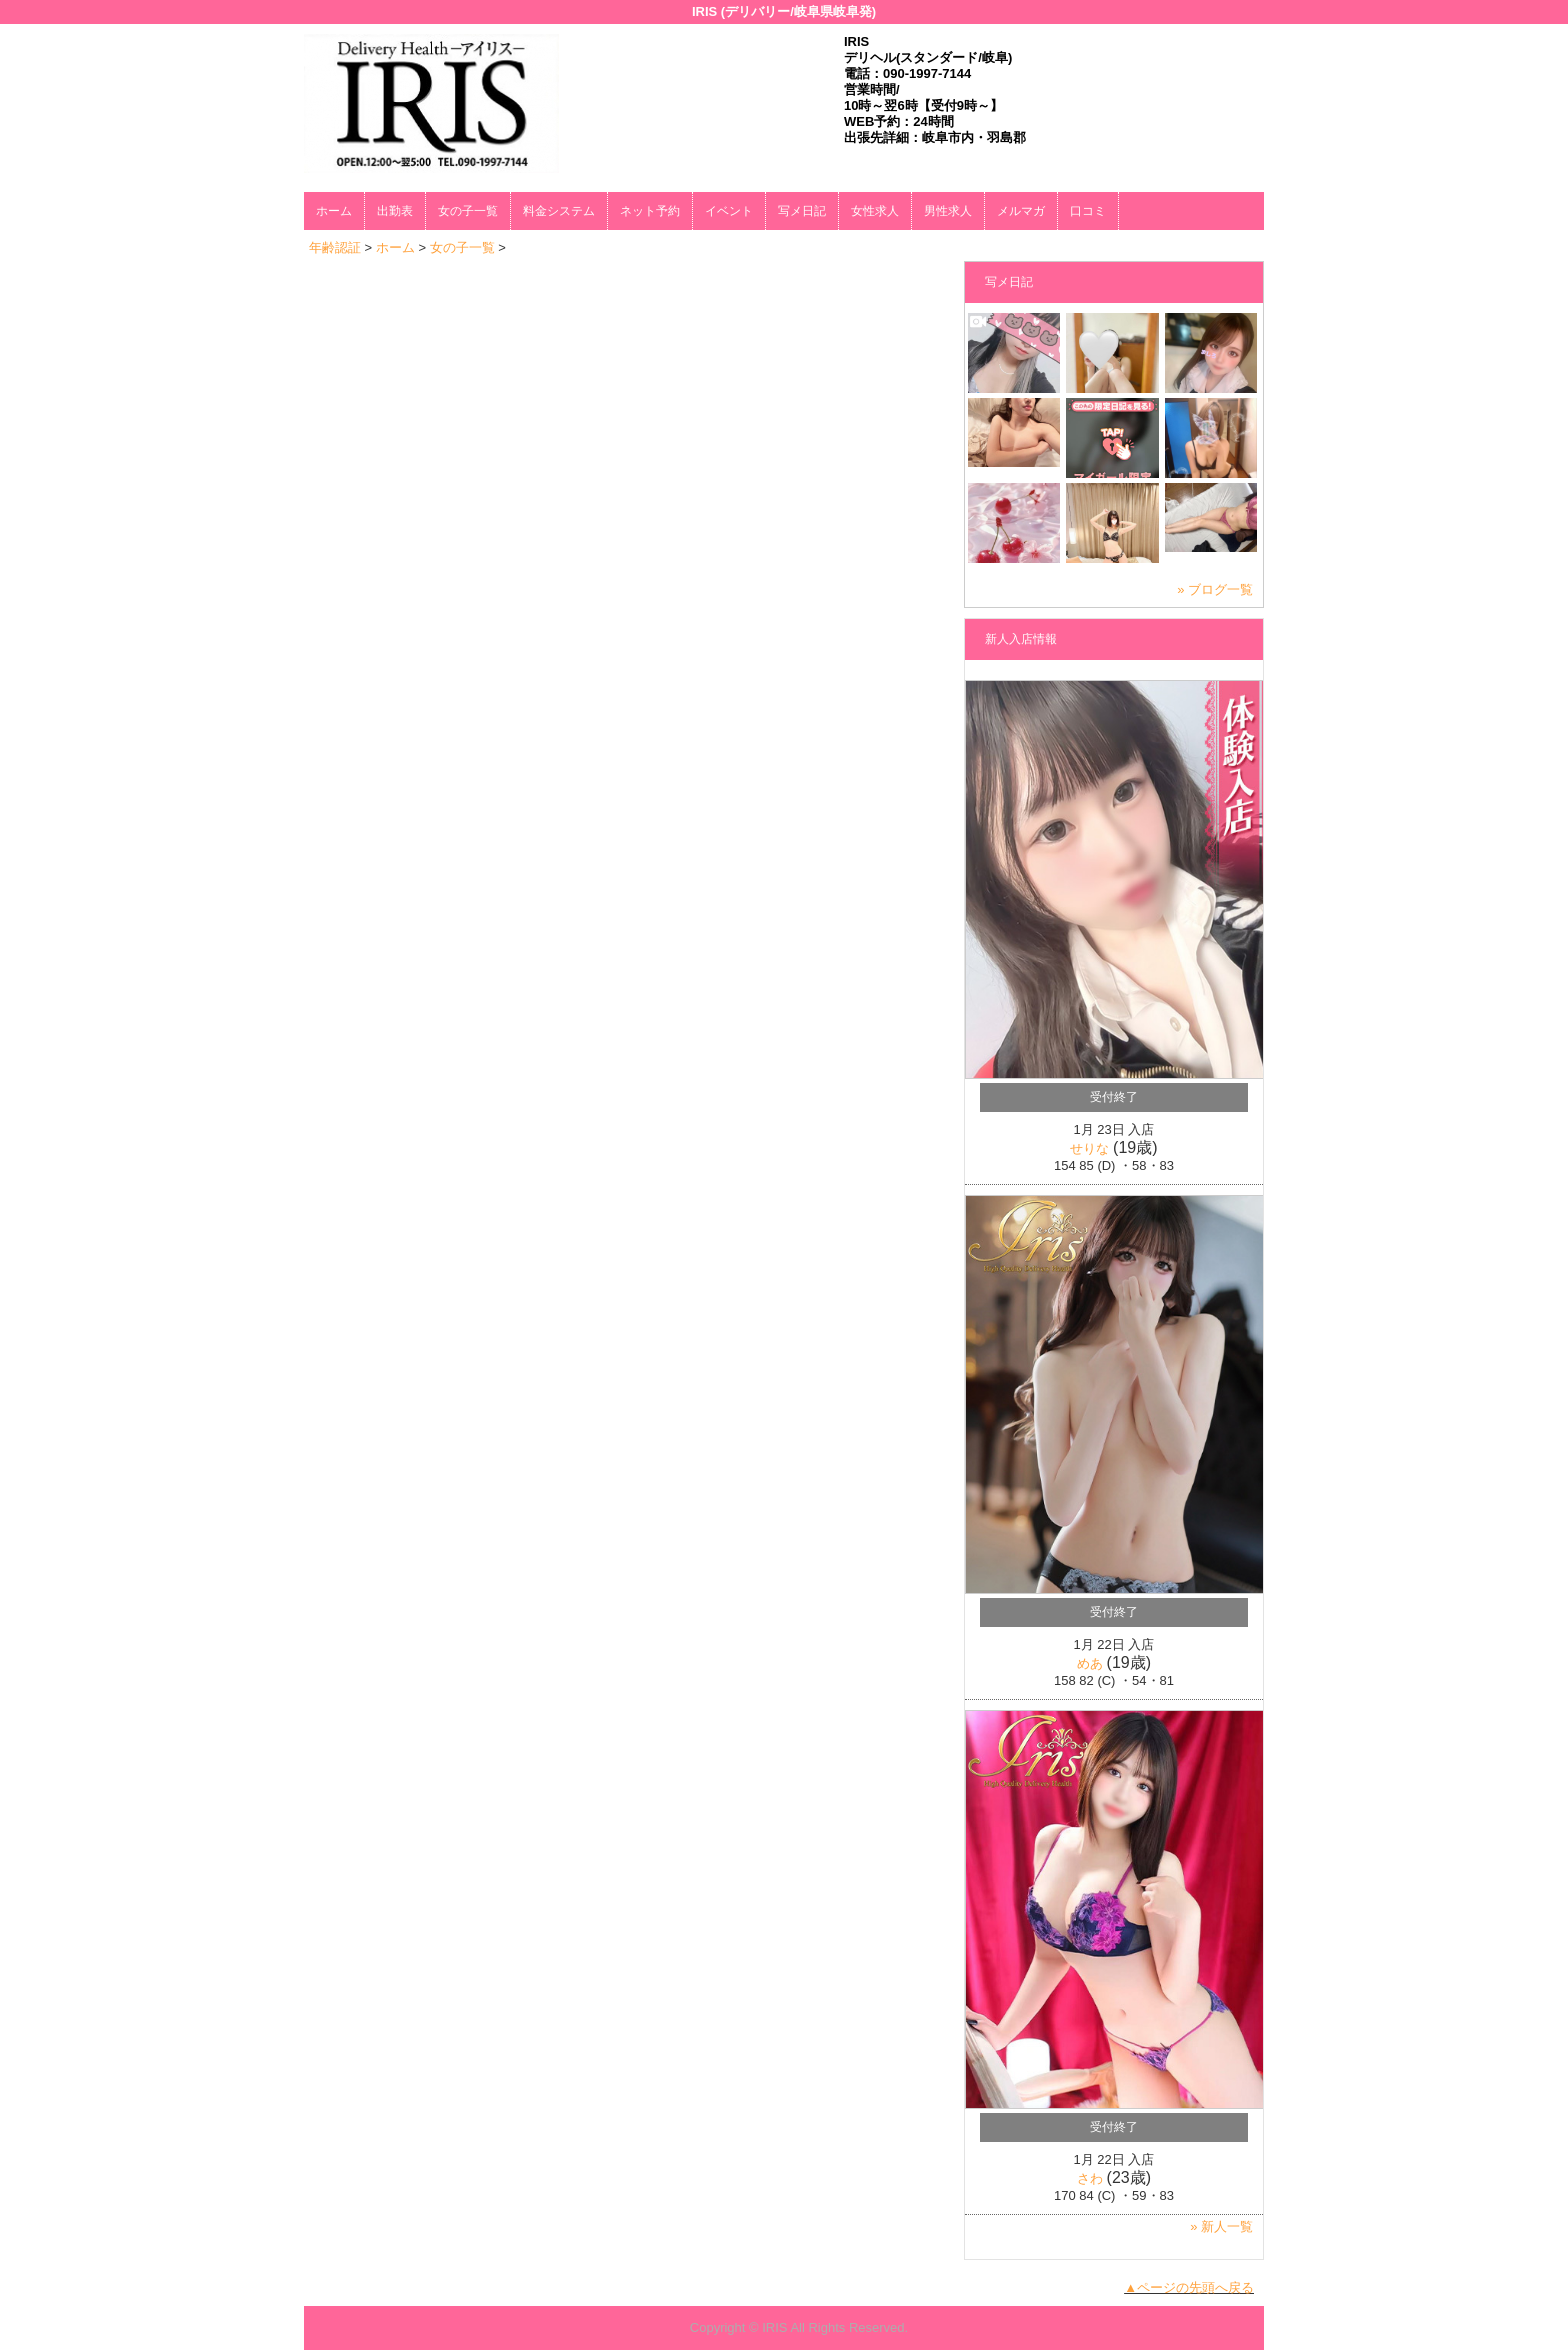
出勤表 (395, 211)
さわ (1090, 2178)
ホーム (334, 211)
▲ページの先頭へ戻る (1189, 2287)
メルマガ (1021, 211)
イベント (729, 211)
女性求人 (875, 211)
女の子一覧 (468, 211)
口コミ (1088, 211)
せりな (1089, 1148)
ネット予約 (650, 211)
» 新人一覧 (1221, 2226)
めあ (1090, 1663)
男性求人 (948, 211)
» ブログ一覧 (1215, 589)
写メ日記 (802, 211)
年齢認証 (335, 247)
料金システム (559, 211)
